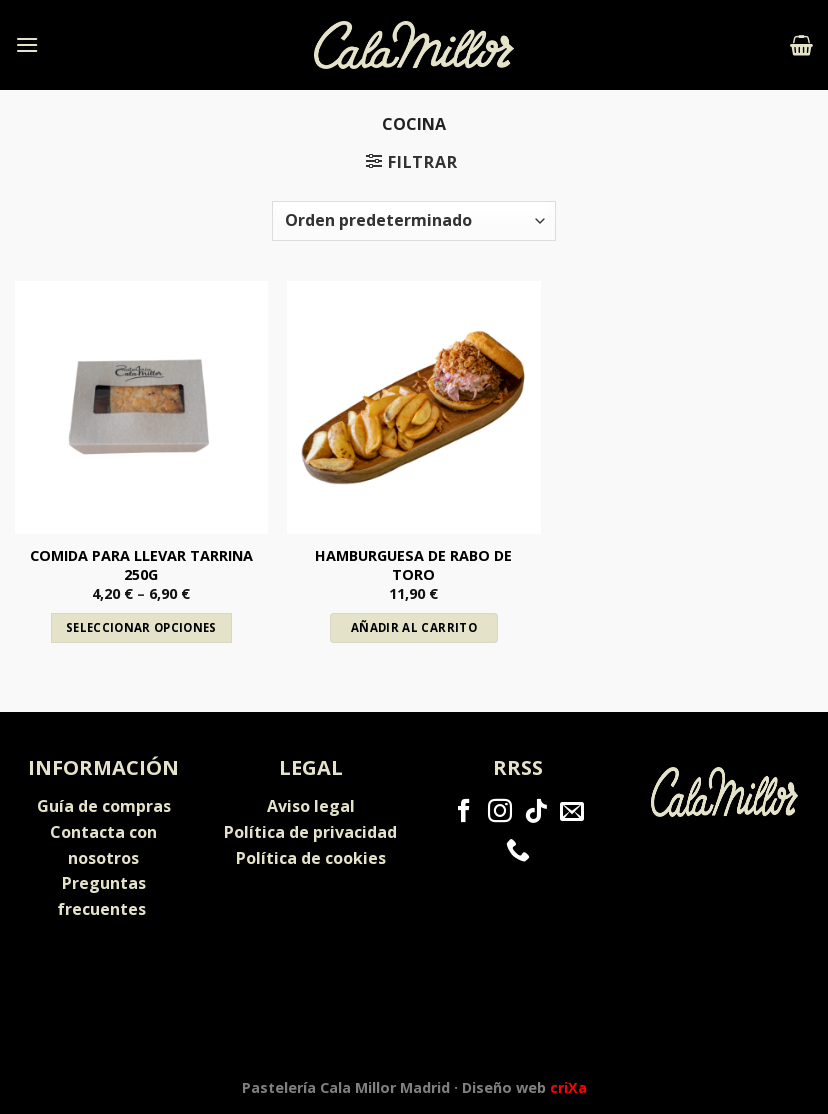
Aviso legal (311, 806)
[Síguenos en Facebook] (464, 812)
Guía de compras (104, 806)
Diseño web (524, 1087)
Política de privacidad (310, 832)
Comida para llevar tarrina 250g (141, 565)
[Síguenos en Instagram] (500, 812)
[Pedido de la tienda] (413, 221)
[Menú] (27, 44)
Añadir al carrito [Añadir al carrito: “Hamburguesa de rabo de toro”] (414, 627)
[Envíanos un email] (572, 812)
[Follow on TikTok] (536, 812)
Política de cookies (311, 858)
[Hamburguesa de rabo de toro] (413, 407)
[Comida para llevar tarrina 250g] (141, 407)
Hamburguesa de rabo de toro (413, 565)
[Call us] (518, 851)
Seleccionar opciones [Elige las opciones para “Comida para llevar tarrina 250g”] (141, 627)
